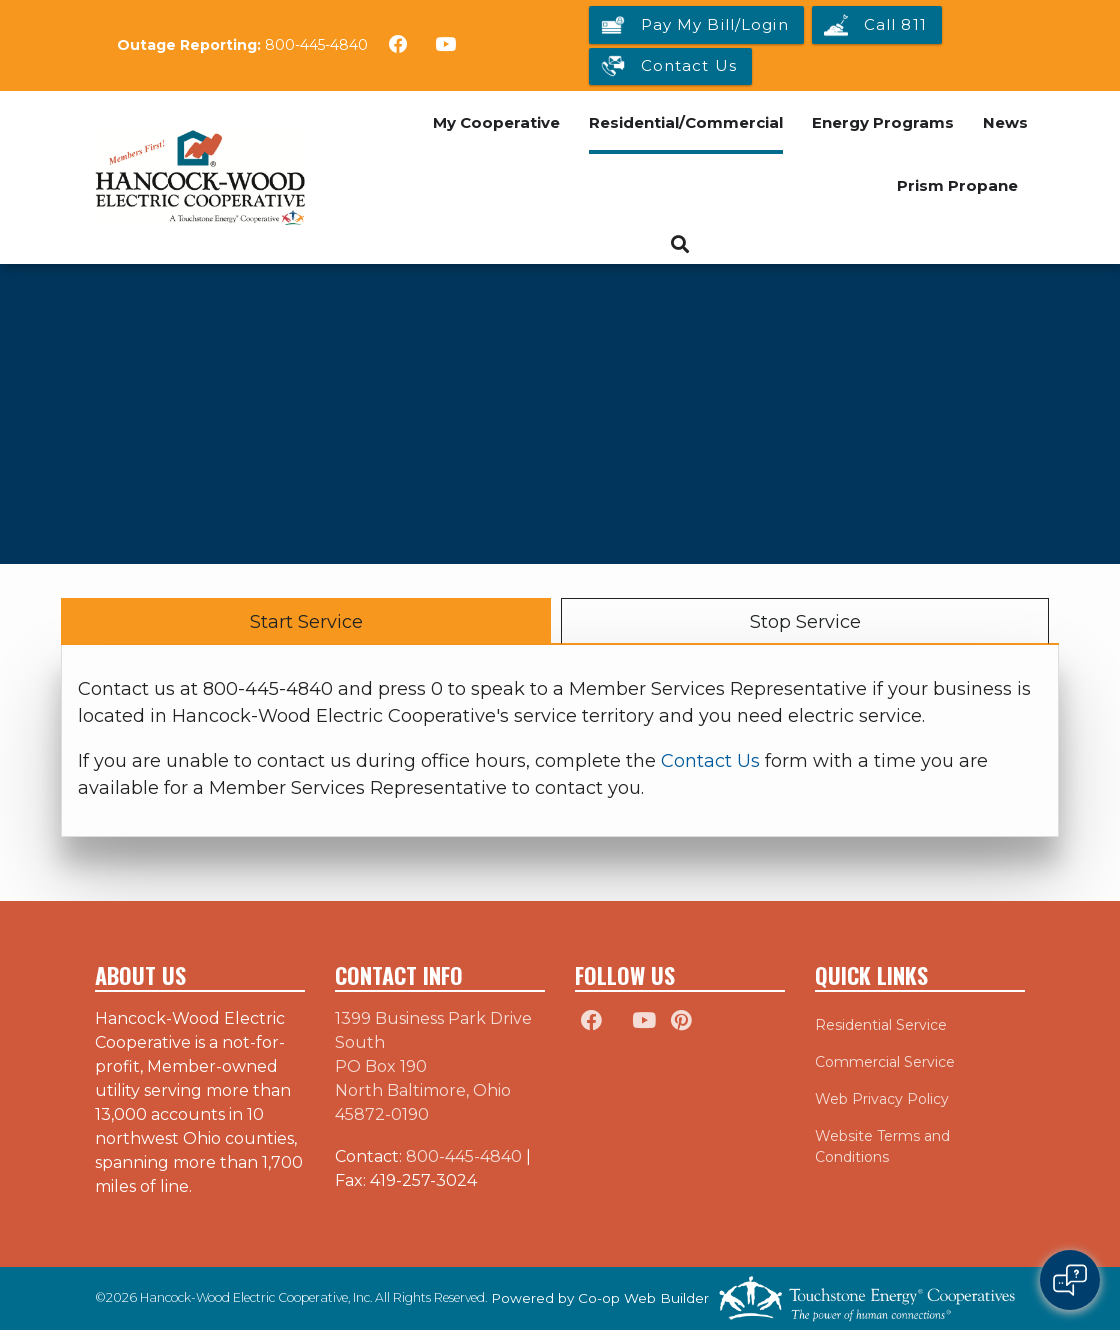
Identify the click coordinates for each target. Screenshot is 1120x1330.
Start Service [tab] (306, 622)
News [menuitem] (1005, 122)
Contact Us (710, 761)
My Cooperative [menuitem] (496, 122)
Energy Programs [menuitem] (883, 122)
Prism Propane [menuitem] (957, 185)
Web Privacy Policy (882, 1099)
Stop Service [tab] (805, 622)
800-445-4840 (316, 45)
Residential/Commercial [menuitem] (686, 122)
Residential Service (881, 1025)
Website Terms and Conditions (882, 1146)
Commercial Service (885, 1062)
